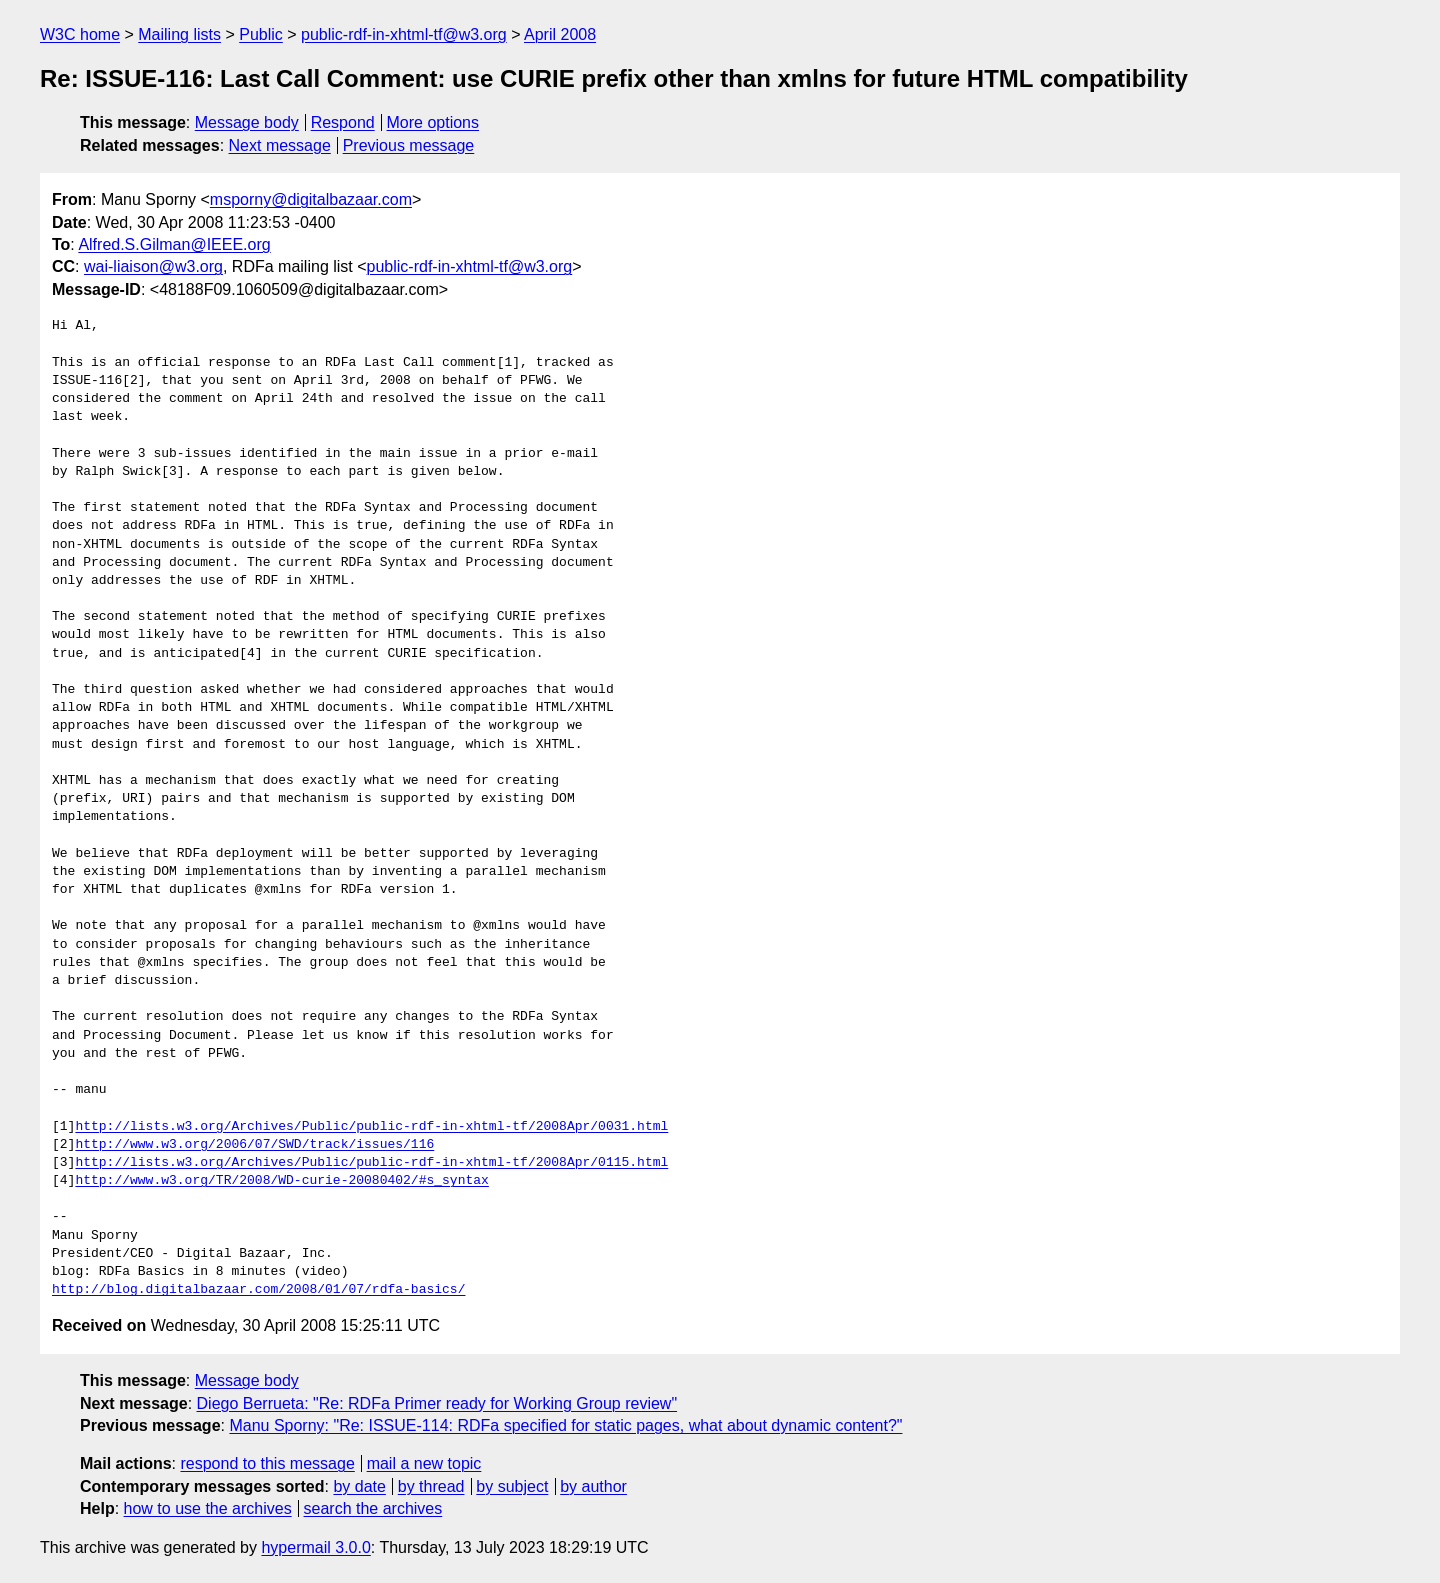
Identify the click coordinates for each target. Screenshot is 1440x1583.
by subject (512, 1486)
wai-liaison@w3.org (153, 266)
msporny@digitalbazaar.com (311, 199)
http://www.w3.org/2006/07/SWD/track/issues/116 (254, 1145)
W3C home (80, 34)
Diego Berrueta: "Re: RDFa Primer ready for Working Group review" (437, 1403)
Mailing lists (179, 34)
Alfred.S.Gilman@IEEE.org (174, 244)
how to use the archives (208, 1508)
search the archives (373, 1508)
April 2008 (560, 34)
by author (593, 1486)
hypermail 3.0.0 (315, 1547)
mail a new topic (424, 1463)
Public (261, 34)
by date (359, 1486)
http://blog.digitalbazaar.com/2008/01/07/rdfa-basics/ (258, 1290)
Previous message (409, 145)
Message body (247, 122)
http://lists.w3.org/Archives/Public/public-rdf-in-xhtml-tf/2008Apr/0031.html (371, 1127)
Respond (343, 122)
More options (433, 122)
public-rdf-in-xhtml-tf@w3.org (404, 34)
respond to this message (267, 1463)
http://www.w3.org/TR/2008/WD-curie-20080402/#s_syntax (281, 1181)
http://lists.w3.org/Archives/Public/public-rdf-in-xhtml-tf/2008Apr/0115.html (371, 1163)
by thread (431, 1486)
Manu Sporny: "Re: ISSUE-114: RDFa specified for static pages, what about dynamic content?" (565, 1425)
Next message (280, 145)
